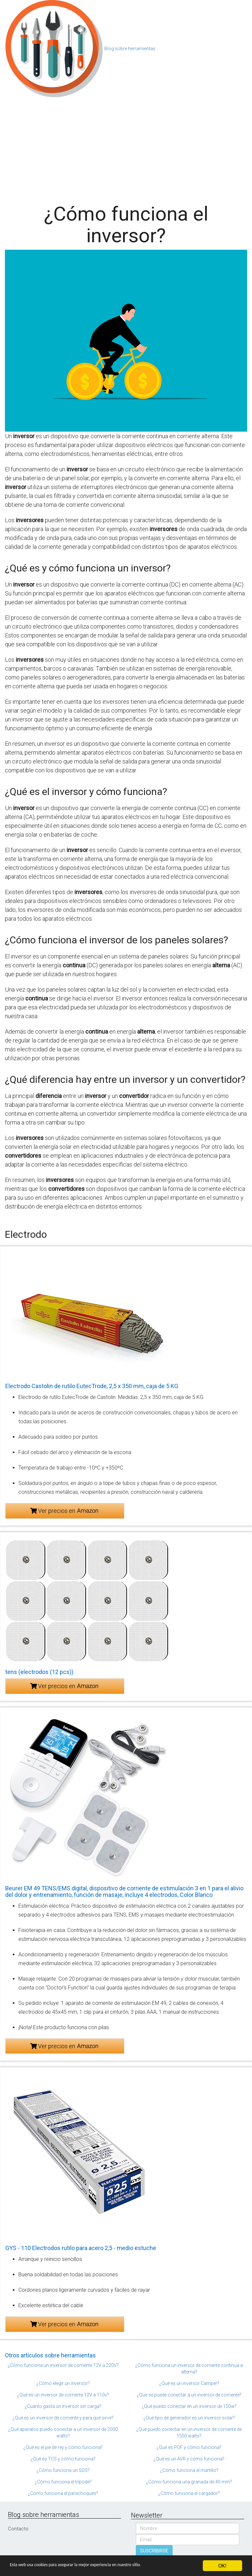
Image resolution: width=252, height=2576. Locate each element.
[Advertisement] (126, 147)
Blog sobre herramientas (130, 48)
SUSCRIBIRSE (154, 2550)
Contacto (18, 2529)
